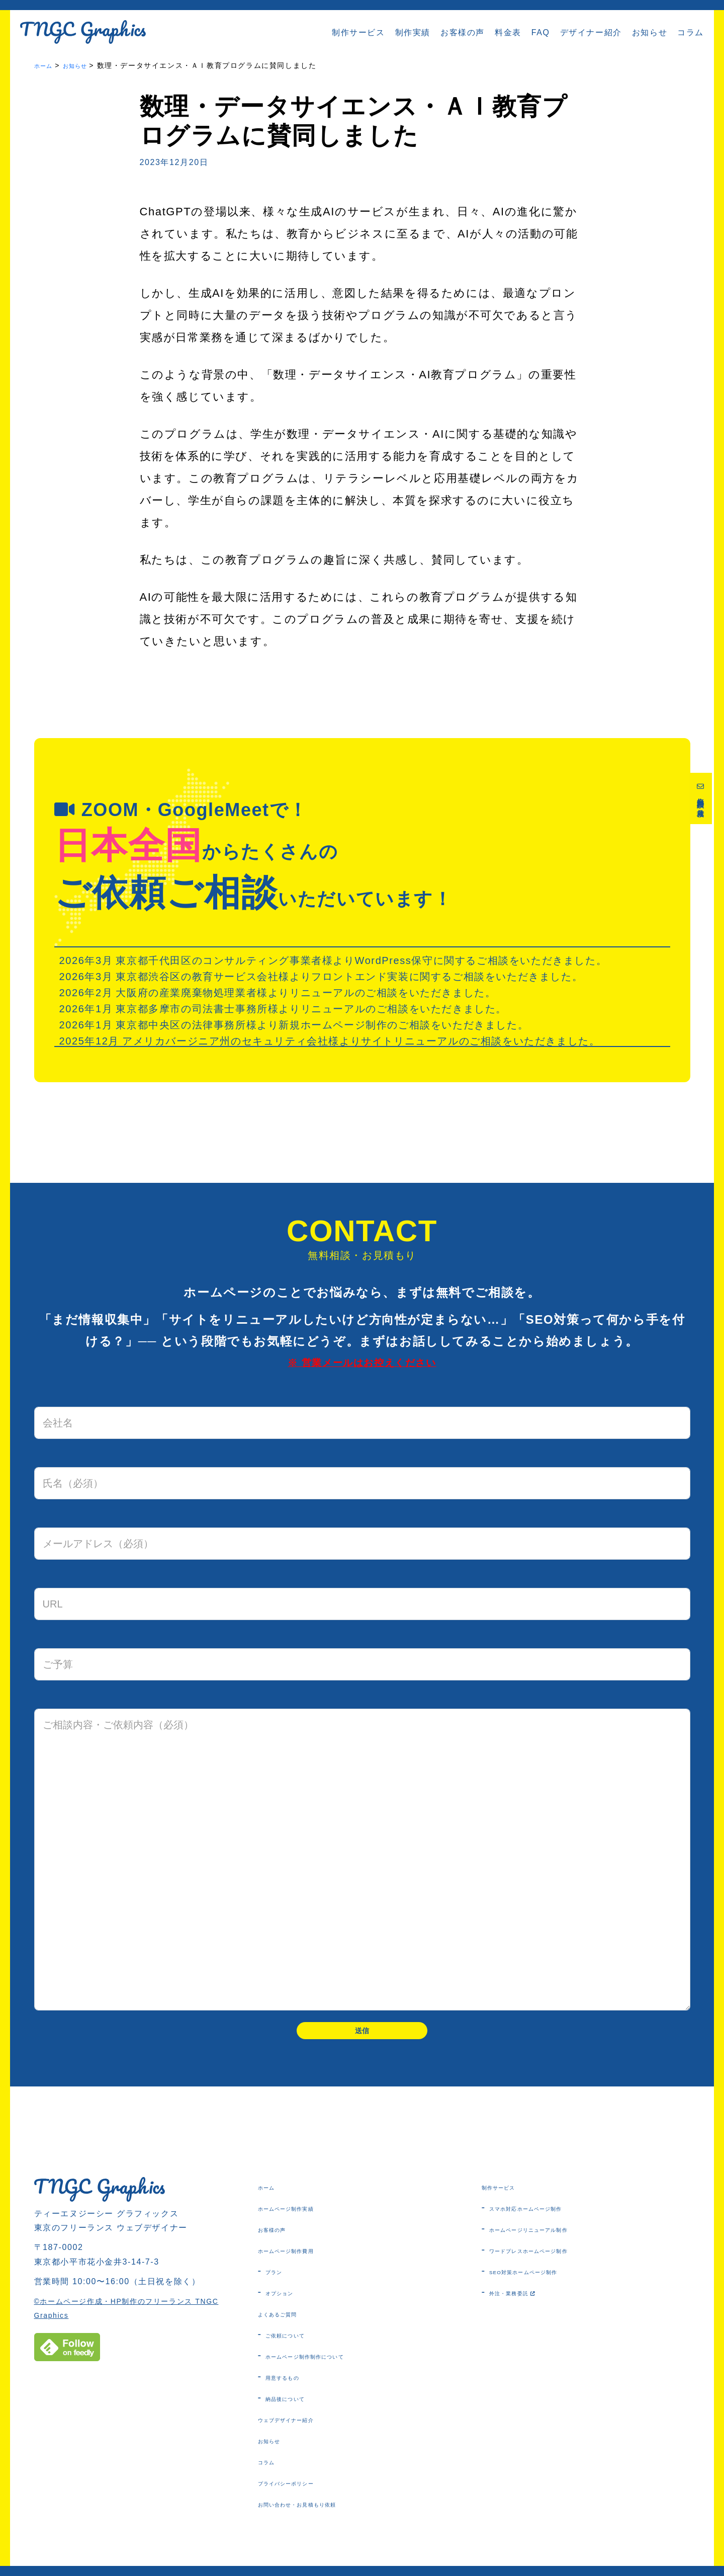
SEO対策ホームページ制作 (549, 2280)
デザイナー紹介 (591, 32)
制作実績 (412, 32)
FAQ (540, 32)
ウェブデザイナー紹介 (307, 2428)
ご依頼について (299, 2343)
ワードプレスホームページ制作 (558, 2258)
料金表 (508, 32)
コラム (690, 32)
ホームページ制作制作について (334, 2364)
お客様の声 (462, 32)
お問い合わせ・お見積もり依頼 (327, 2512)
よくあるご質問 (292, 2322)
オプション (290, 2301)
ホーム (273, 2195)
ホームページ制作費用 (307, 2258)
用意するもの (295, 2385)
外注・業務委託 (529, 2301)
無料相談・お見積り (701, 805)
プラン (280, 2280)
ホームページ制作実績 (307, 2216)
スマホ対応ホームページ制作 (553, 2216)
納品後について (299, 2406)
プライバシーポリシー (307, 2491)
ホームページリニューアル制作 (558, 2237)
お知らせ (649, 32)
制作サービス (358, 32)
